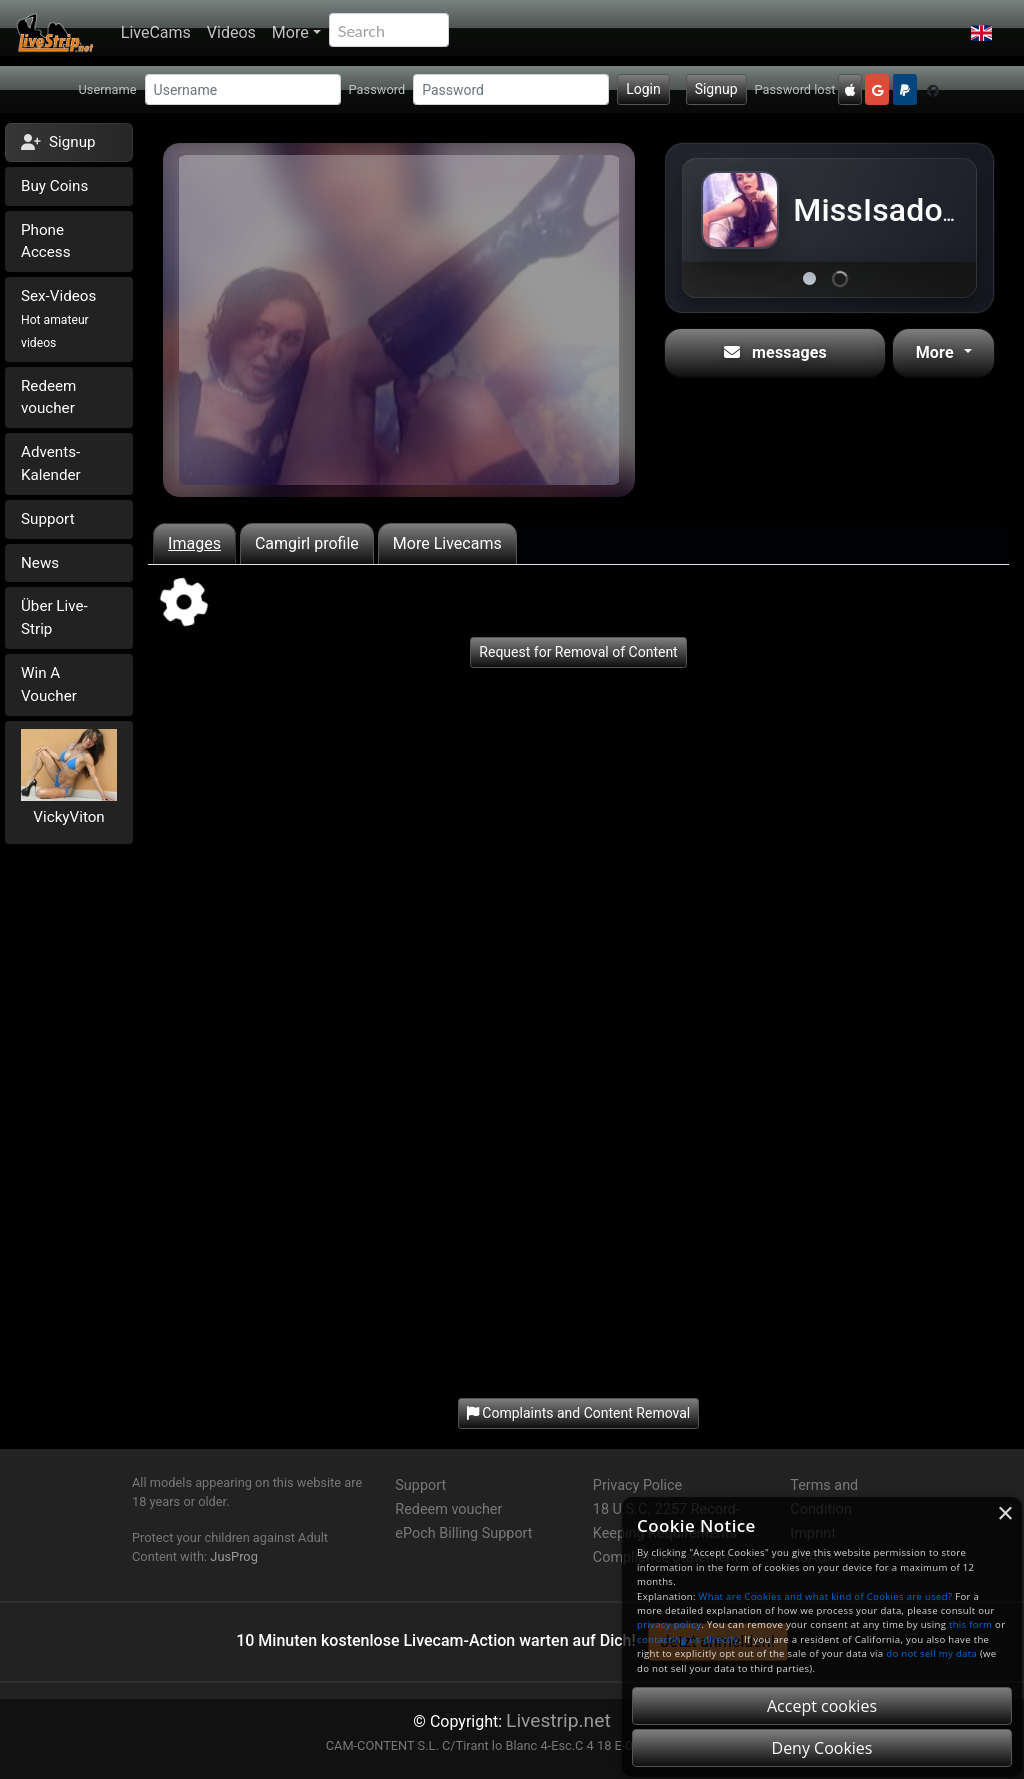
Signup (716, 89)
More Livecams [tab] (447, 543)
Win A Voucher (49, 684)
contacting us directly (687, 1639)
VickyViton (68, 817)
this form (970, 1624)
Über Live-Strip (54, 617)
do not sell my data (931, 1653)
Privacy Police (637, 1485)
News (40, 563)
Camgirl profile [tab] (307, 543)
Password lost (795, 89)
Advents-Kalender (51, 463)
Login (643, 89)
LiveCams (156, 32)
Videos (231, 32)
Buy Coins (54, 186)
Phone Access (46, 241)
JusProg (234, 1556)
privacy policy (669, 1624)
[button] (981, 33)
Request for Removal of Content (578, 652)
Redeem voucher (48, 397)
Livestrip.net (558, 1720)
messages (775, 352)
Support (48, 519)
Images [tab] (194, 543)
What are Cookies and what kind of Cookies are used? (826, 1596)
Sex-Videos (58, 318)
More (290, 32)
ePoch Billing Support (463, 1533)
